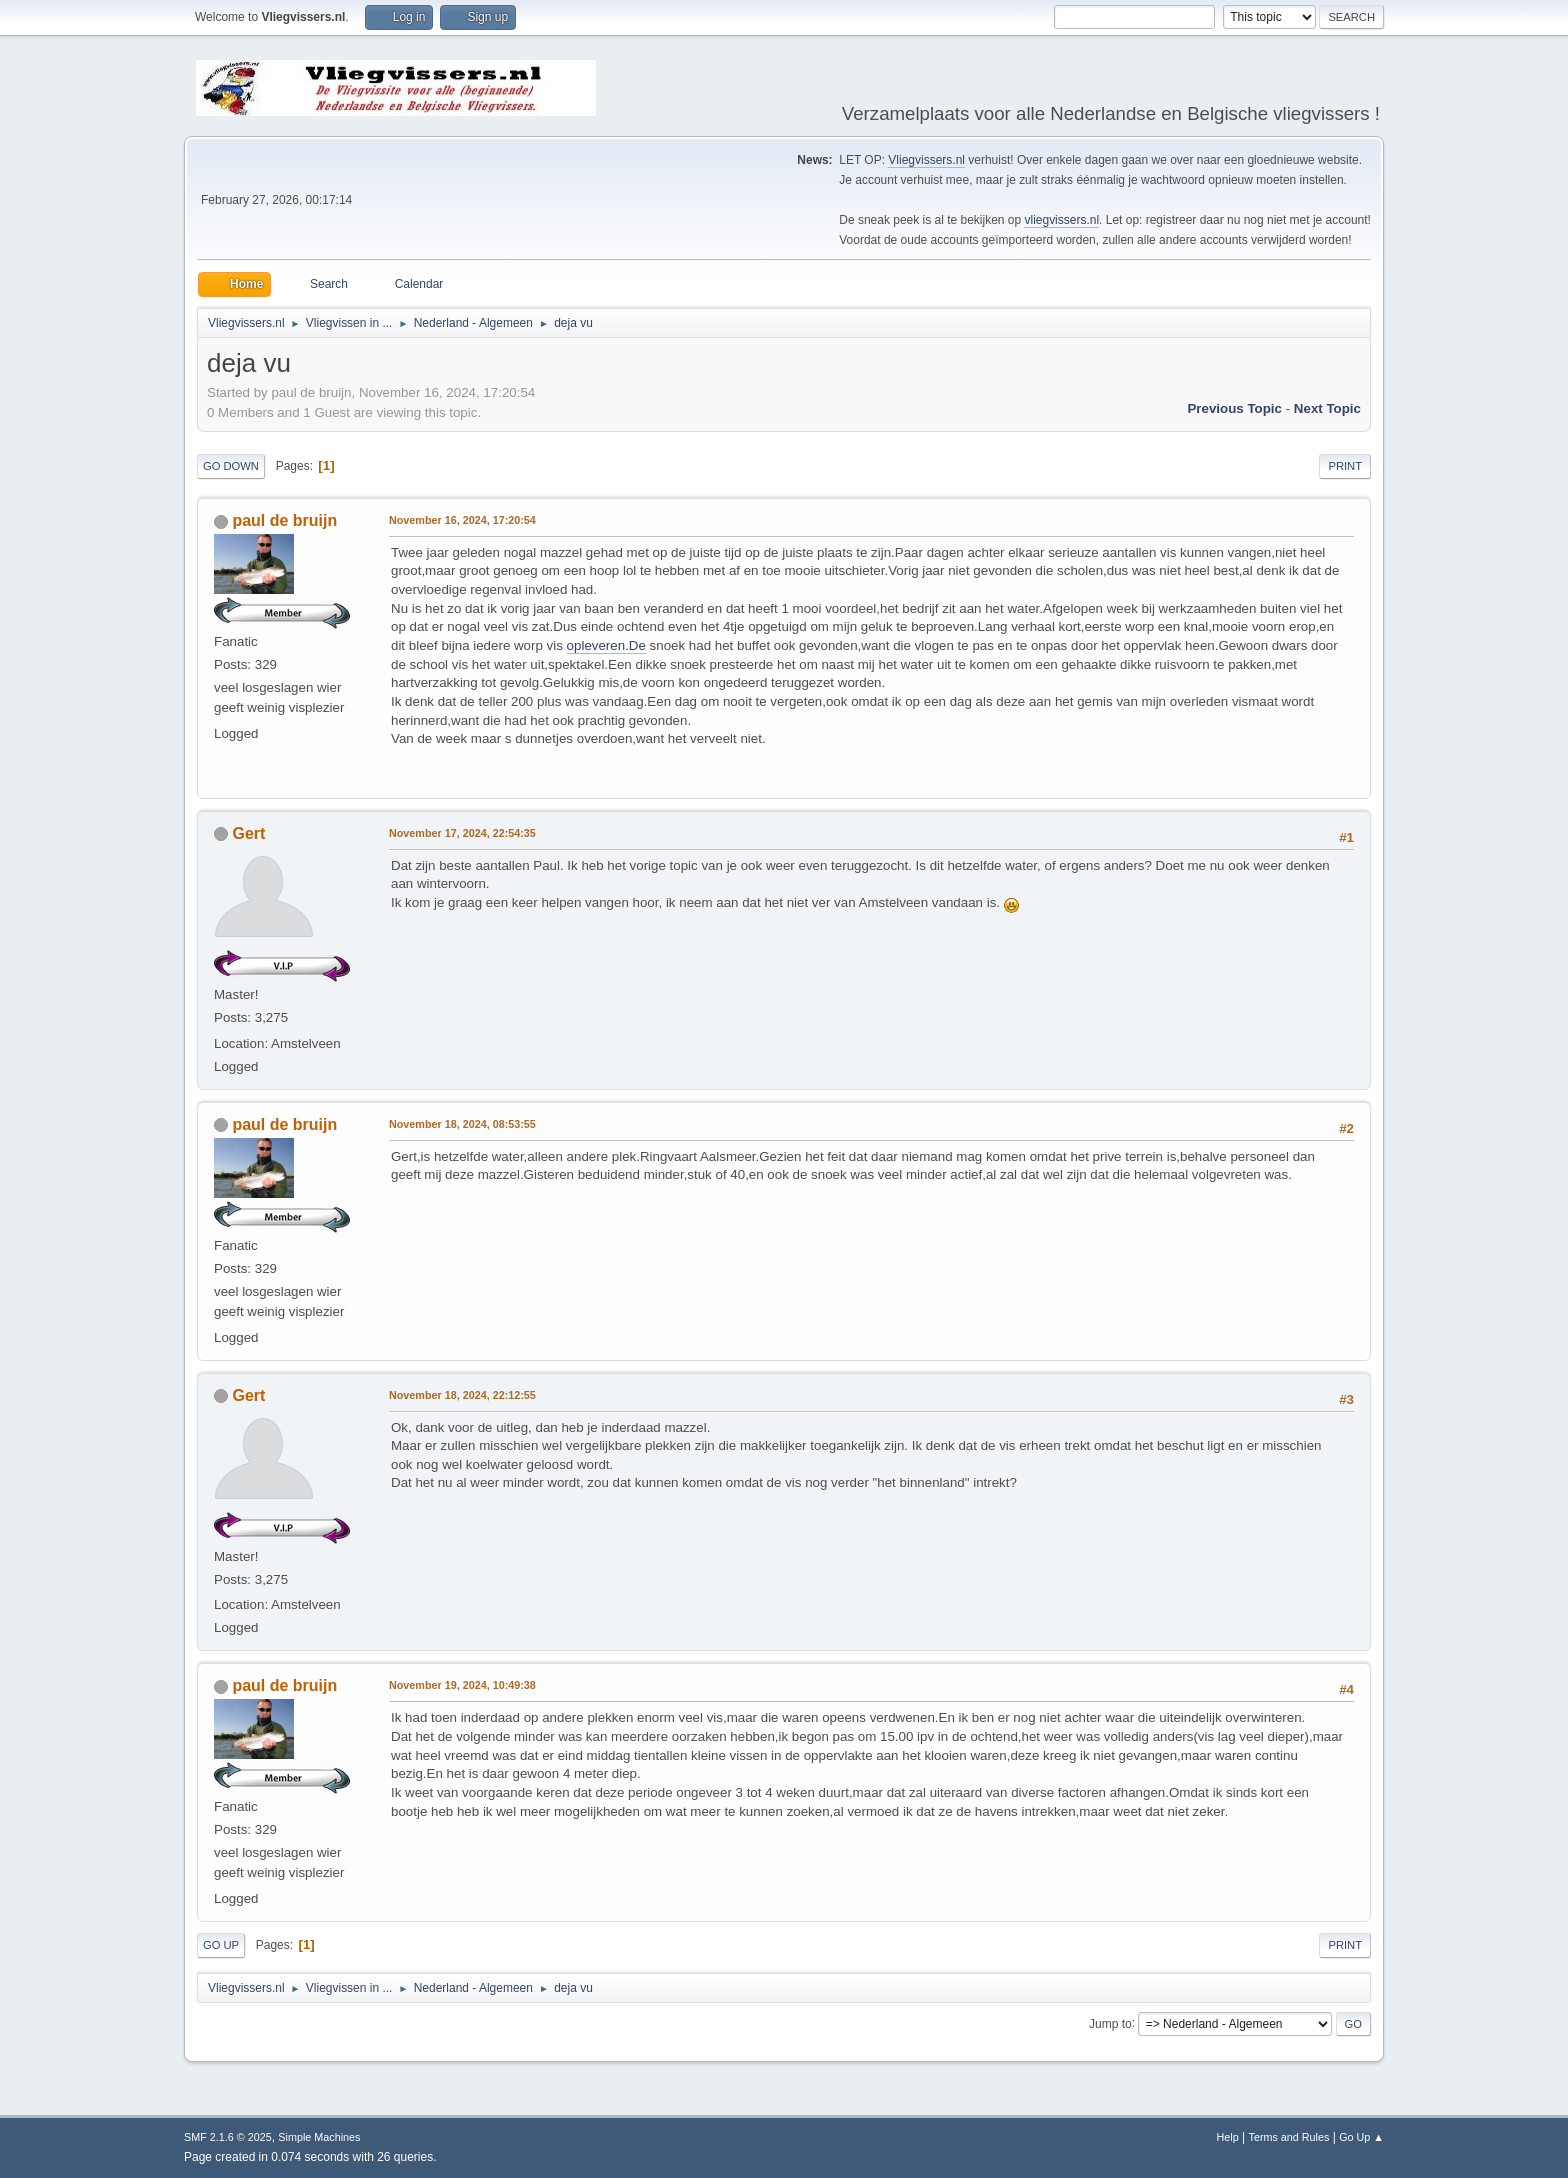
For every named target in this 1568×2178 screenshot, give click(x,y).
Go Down (231, 466)
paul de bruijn (284, 520)
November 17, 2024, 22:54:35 (462, 833)
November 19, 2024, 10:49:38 (462, 1685)
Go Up (221, 1945)
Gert (248, 833)
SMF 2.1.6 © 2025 (228, 2137)
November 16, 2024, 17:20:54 (462, 520)
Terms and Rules (1289, 2137)
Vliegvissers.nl (926, 160)
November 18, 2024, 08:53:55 (462, 1124)
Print (1345, 466)
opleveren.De (606, 645)
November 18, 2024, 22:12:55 (462, 1395)
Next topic (1327, 408)
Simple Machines (319, 2137)
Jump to (1110, 2023)
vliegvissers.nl (1061, 220)
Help (1228, 2137)
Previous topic (1234, 408)
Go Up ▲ (1361, 2137)
